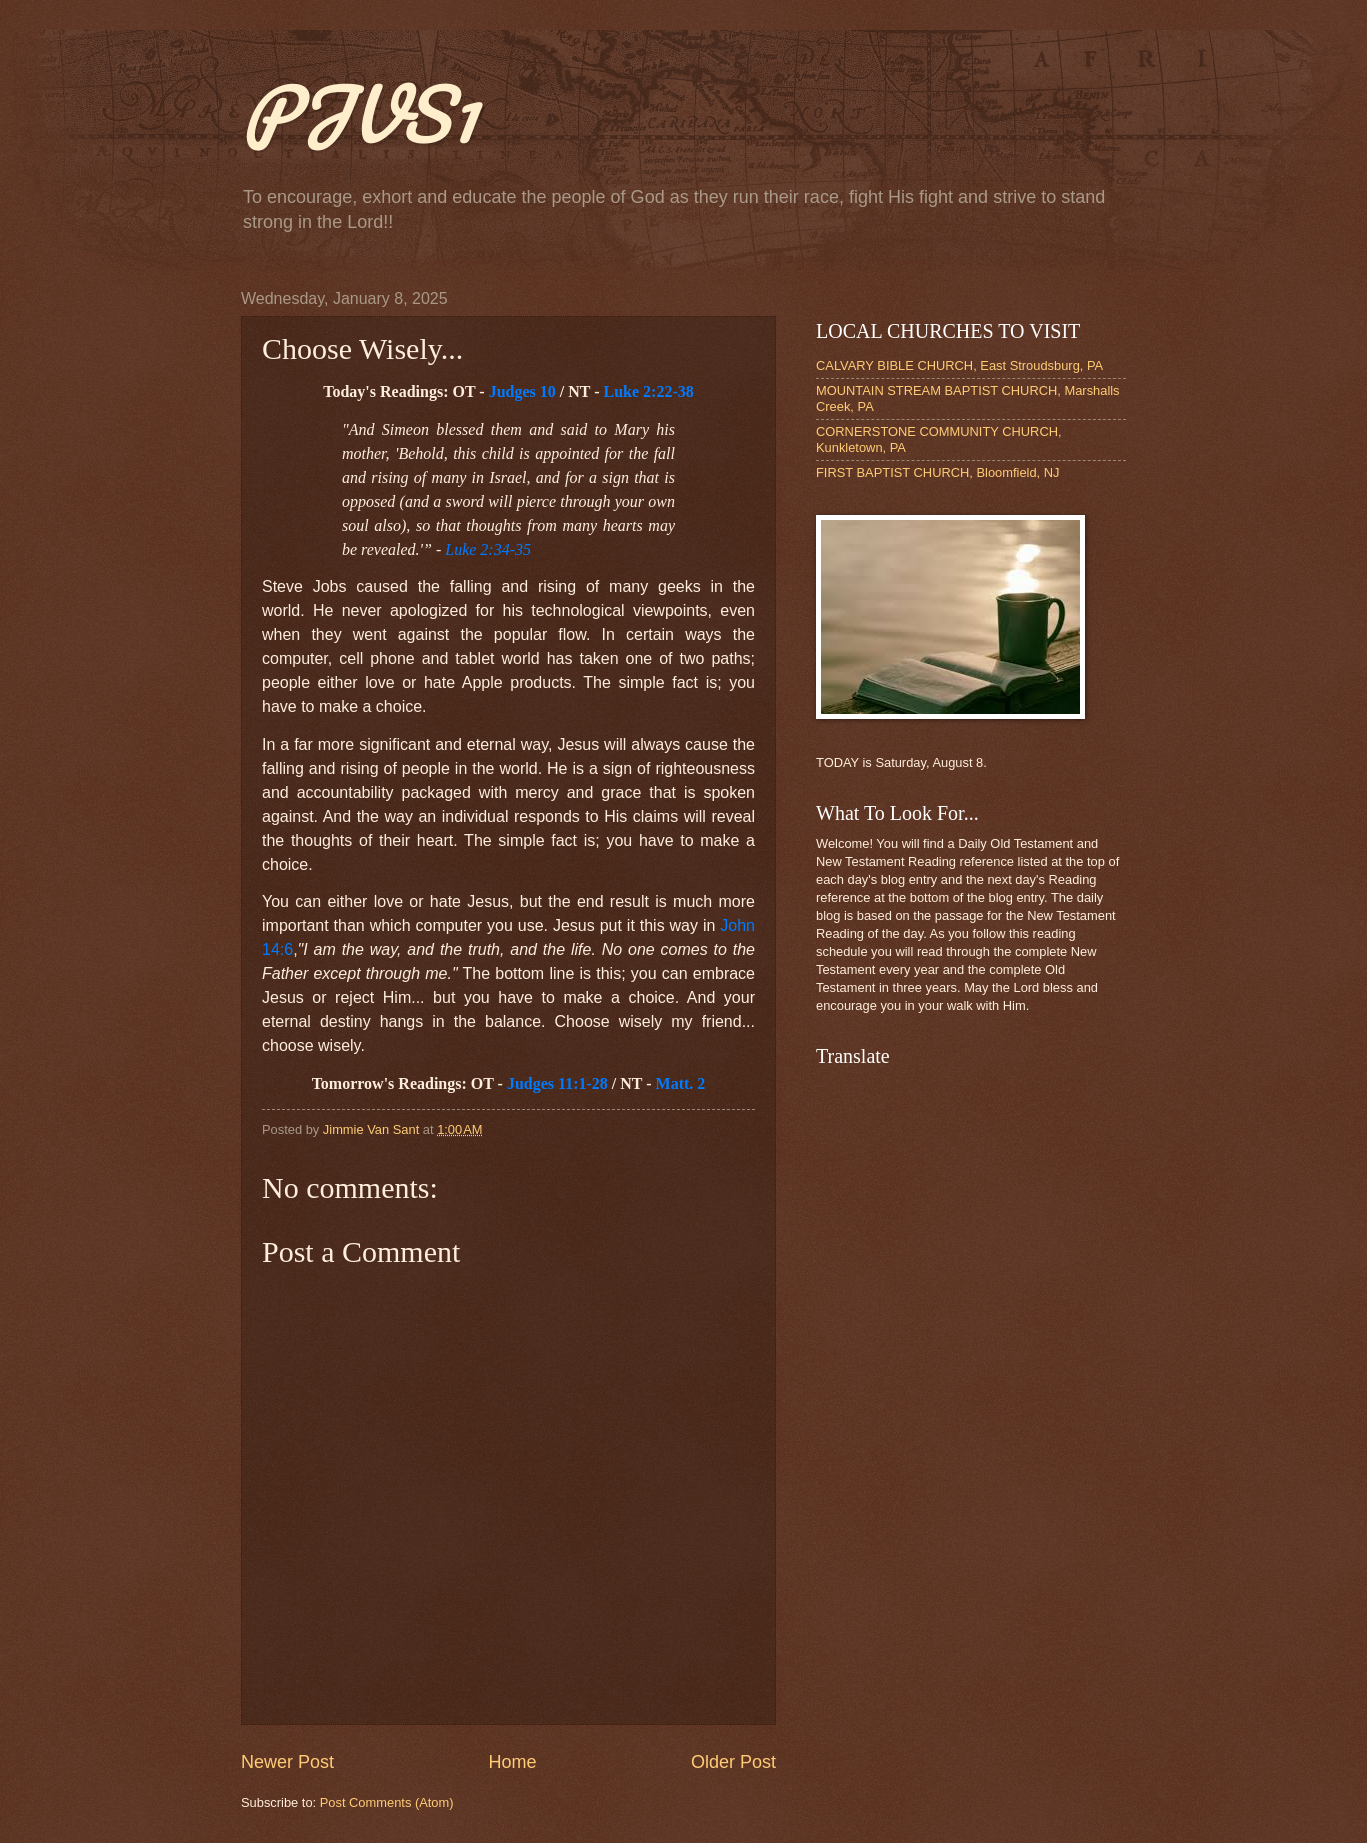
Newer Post (287, 1762)
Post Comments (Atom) (387, 1802)
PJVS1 (358, 113)
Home (512, 1762)
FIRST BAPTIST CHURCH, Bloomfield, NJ (937, 472)
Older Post (733, 1762)
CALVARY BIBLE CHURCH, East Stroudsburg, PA (959, 365)
